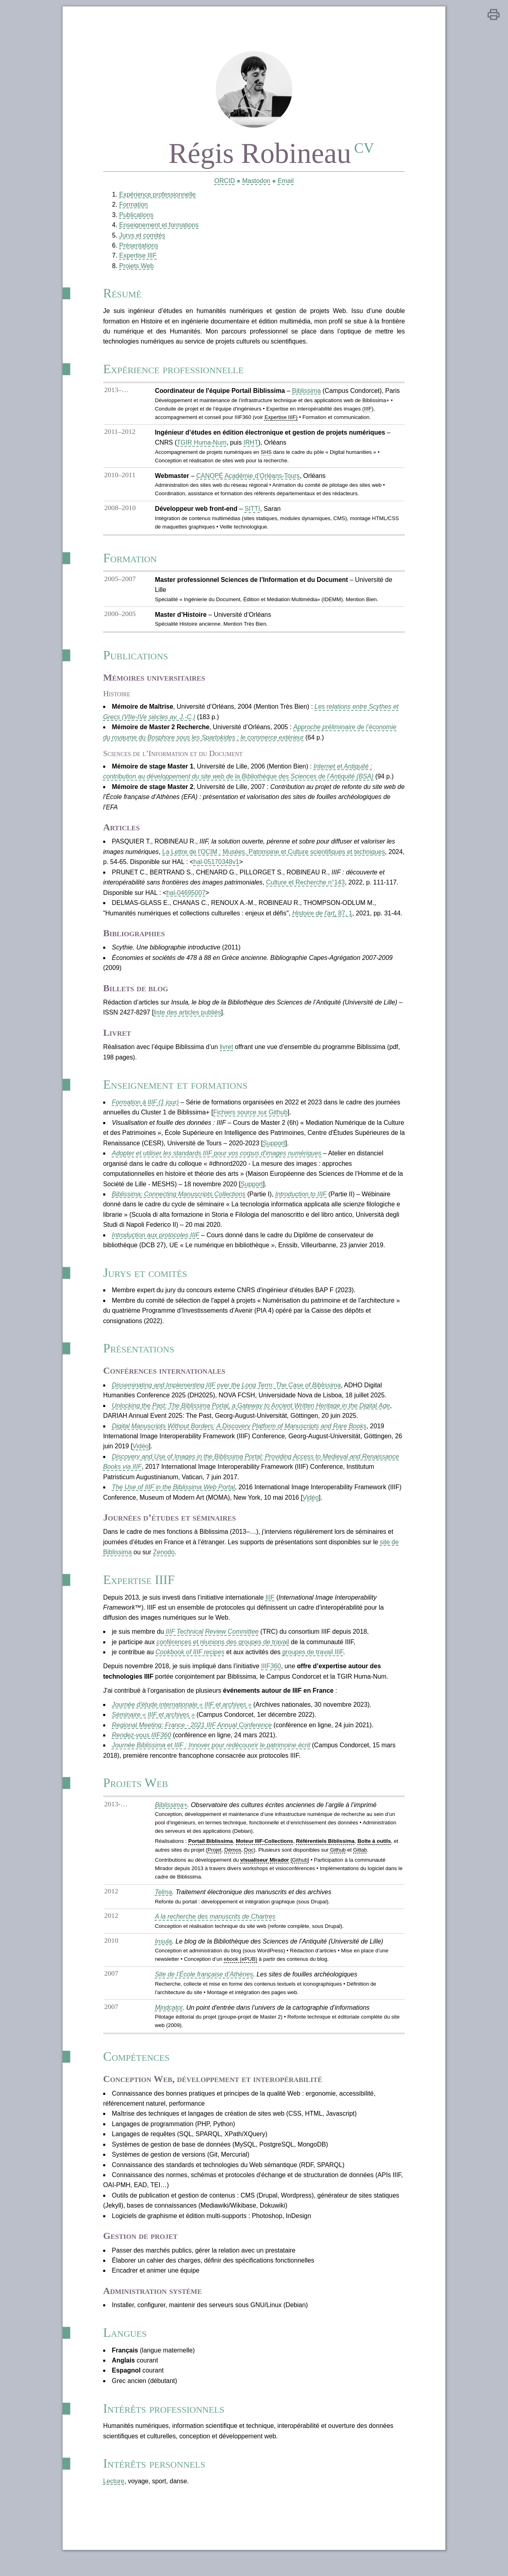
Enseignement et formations (158, 227)
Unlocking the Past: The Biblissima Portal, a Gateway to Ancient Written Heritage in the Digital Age (251, 1416)
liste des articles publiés (187, 1020)
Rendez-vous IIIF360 (141, 1747)
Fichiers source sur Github (250, 1120)
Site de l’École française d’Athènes (203, 1989)
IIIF (270, 1609)
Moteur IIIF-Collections (264, 1855)
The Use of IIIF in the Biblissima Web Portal (173, 1498)
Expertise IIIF (137, 257)
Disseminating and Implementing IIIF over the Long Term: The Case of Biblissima (226, 1395)
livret (226, 1054)
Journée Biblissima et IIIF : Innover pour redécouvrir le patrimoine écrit (211, 1758)
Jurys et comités (141, 237)
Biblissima (306, 394)
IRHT (250, 446)
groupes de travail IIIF (313, 1664)
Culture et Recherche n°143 (306, 889)
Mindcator (168, 2022)
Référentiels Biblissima (325, 1855)
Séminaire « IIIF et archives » (152, 1727)
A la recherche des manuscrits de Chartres (214, 1930)
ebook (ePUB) (240, 1974)
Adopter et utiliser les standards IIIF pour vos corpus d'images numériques (216, 1162)
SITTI (252, 513)
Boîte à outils (375, 1855)
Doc (248, 1864)
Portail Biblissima (209, 1855)
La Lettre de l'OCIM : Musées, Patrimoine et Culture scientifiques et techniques (273, 858)
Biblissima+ (170, 1818)
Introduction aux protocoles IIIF (155, 1243)
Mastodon (256, 182)
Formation (132, 206)
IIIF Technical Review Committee (212, 1644)
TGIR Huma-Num (201, 446)
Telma (162, 1906)
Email (286, 182)
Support (274, 1151)
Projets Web (135, 267)
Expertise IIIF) (281, 421)
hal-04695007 (185, 899)
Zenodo (163, 1563)
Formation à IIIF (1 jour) (144, 1110)
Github (338, 1864)
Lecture (112, 2500)
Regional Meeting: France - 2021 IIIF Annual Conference (191, 1737)
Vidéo (140, 1457)
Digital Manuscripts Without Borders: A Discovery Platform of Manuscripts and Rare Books (239, 1436)
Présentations (137, 247)
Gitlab (360, 1864)
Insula (162, 1955)
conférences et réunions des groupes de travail (223, 1654)
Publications (135, 216)
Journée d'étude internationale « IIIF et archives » (181, 1717)
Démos (232, 1864)
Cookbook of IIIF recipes (189, 1664)
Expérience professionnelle (156, 196)
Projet (214, 1864)
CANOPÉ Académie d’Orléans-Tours (247, 479)
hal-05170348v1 (216, 868)
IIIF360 (271, 1678)
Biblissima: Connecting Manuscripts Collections (178, 1203)
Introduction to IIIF (301, 1203)
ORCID (224, 182)
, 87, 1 (322, 920)
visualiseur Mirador (264, 1874)
